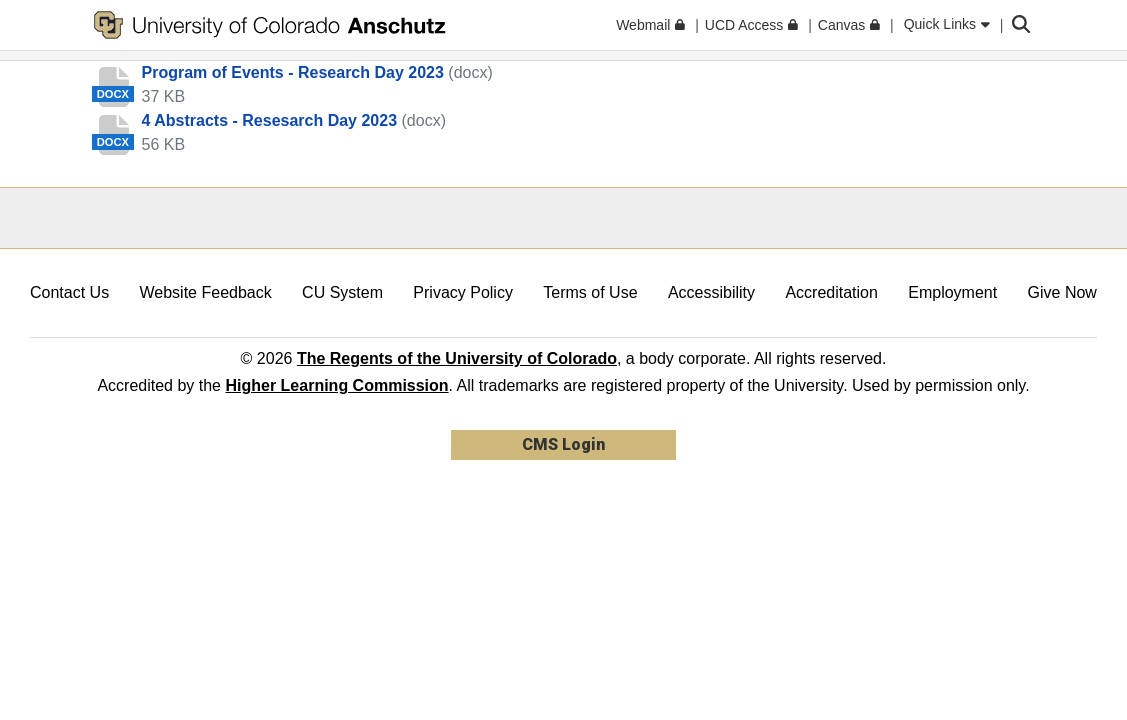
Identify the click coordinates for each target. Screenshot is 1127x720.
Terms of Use (590, 292)
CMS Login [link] (563, 444)
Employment (952, 292)
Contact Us (69, 292)
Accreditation (831, 292)
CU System (342, 292)
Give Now (1062, 292)
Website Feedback (206, 292)
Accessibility (711, 292)
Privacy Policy (463, 292)
